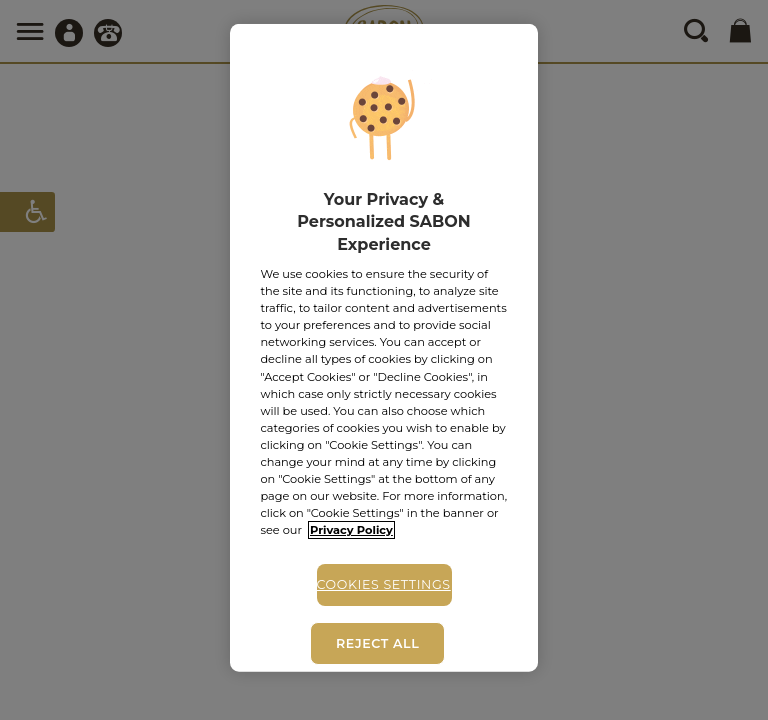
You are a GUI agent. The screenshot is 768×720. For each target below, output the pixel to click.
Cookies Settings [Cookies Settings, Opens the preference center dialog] (384, 584)
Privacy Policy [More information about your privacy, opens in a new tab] (351, 530)
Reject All (377, 643)
